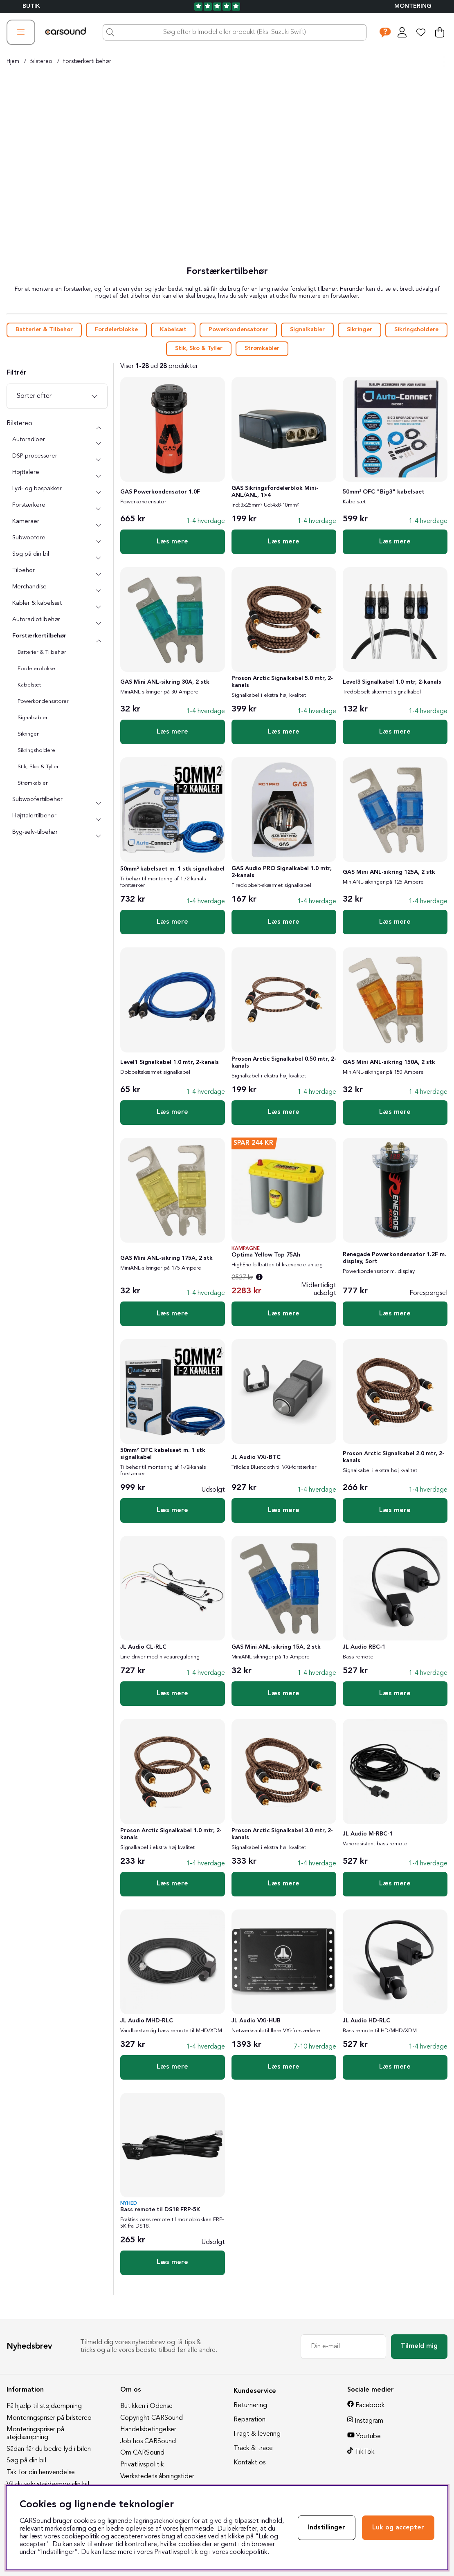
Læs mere (172, 542)
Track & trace (253, 2448)
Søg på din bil (30, 554)
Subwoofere (28, 538)
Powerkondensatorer (238, 330)
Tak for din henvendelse (41, 2472)
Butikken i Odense (146, 2406)
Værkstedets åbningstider (157, 2476)
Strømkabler (262, 349)
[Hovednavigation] (21, 32)
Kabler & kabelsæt (37, 603)
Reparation (249, 2420)
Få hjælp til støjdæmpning (44, 2406)
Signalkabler (307, 330)
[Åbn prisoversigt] (259, 1278)
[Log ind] (402, 32)
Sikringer (359, 330)
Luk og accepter (398, 2527)
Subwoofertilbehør (37, 800)
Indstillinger (326, 2527)
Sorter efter (34, 396)
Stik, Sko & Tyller (199, 349)
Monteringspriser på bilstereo (49, 2418)
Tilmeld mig (419, 2346)
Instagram (369, 2421)
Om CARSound (142, 2453)
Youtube (368, 2436)
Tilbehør (23, 571)
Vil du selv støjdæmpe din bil (48, 2484)
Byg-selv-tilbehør (35, 832)
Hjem (13, 61)
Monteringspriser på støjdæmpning (35, 2433)
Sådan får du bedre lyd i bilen (49, 2449)
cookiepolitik (248, 2552)
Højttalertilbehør (34, 816)
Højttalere (25, 472)
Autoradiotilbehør (36, 620)
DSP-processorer (34, 456)
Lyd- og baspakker (37, 489)
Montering (413, 6)
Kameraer (25, 521)
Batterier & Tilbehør (44, 330)
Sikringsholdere (416, 330)
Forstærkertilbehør (87, 61)
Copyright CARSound (151, 2418)
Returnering (250, 2405)
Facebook (370, 2405)
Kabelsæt (173, 330)
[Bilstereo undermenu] (98, 427)
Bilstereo (40, 61)
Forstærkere (28, 505)
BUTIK (31, 6)
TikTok (365, 2452)
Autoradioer (28, 440)
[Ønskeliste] (421, 32)
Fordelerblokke (116, 330)
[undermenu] (98, 444)
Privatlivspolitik (142, 2465)
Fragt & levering (257, 2434)
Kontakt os (249, 2462)
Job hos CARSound (148, 2441)
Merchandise (29, 587)
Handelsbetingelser (148, 2429)
